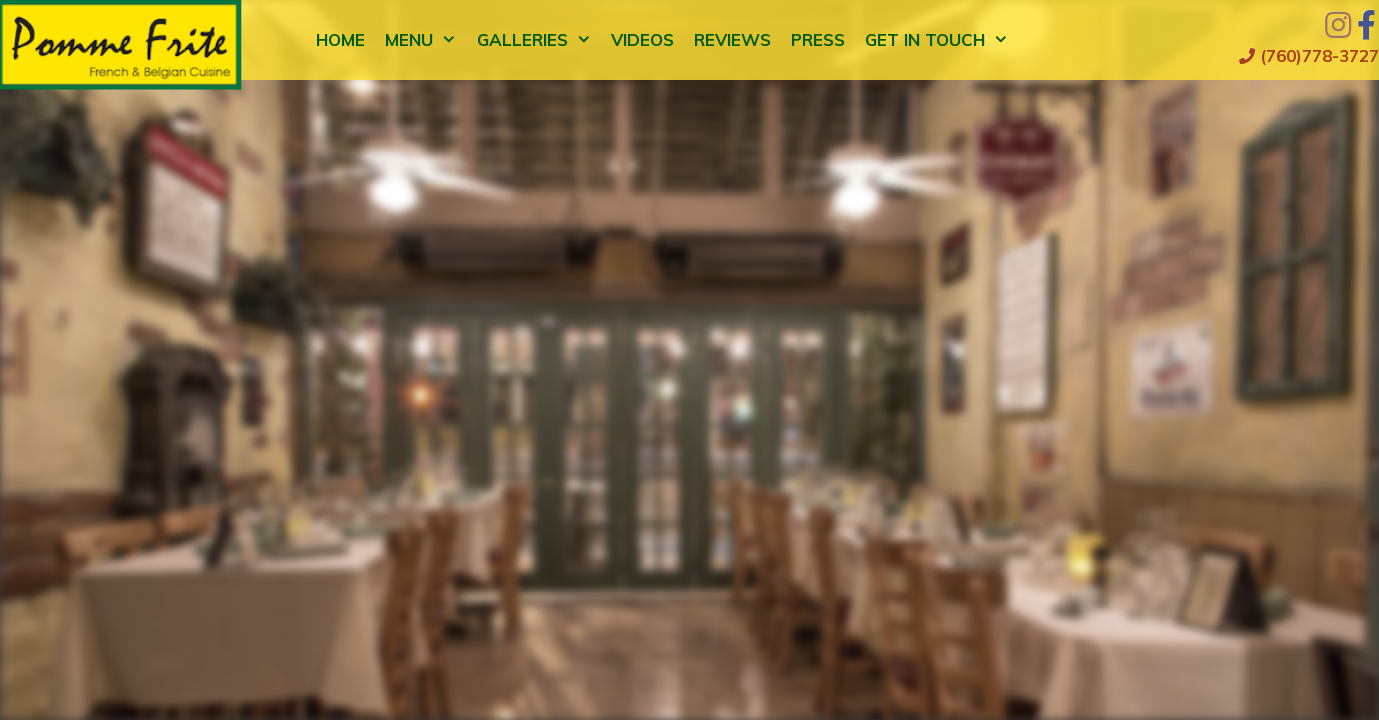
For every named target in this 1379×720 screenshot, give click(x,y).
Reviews (732, 39)
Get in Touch (942, 40)
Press (818, 39)
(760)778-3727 (1309, 55)
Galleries (539, 40)
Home (340, 39)
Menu (426, 40)
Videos (642, 39)
